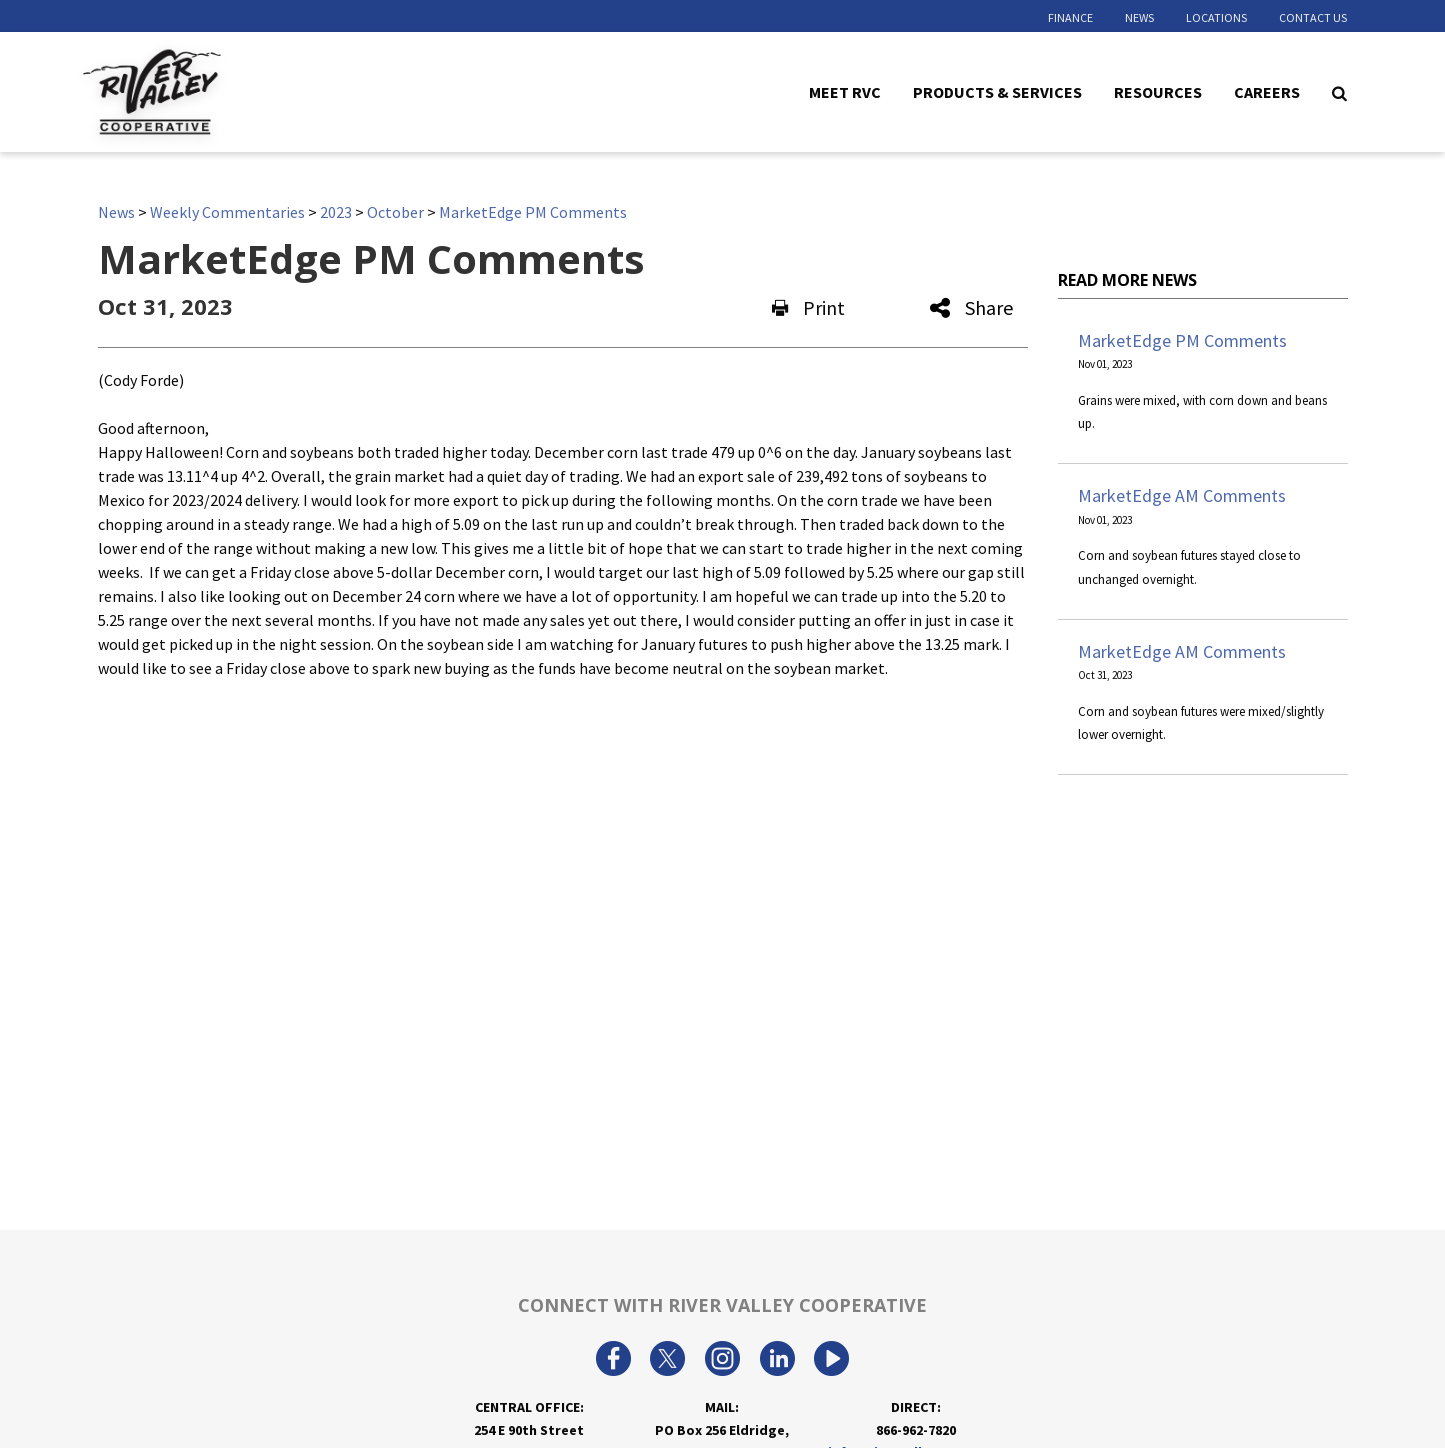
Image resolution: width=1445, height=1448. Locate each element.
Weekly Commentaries (227, 212)
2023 (336, 212)
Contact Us (1313, 17)
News (1139, 17)
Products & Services (997, 91)
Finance (1070, 17)
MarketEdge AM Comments (1182, 495)
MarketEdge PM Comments (533, 212)
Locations (1216, 17)
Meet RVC (845, 91)
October (395, 212)
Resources (1158, 91)
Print (808, 307)
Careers (1267, 91)
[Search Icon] (1339, 92)
